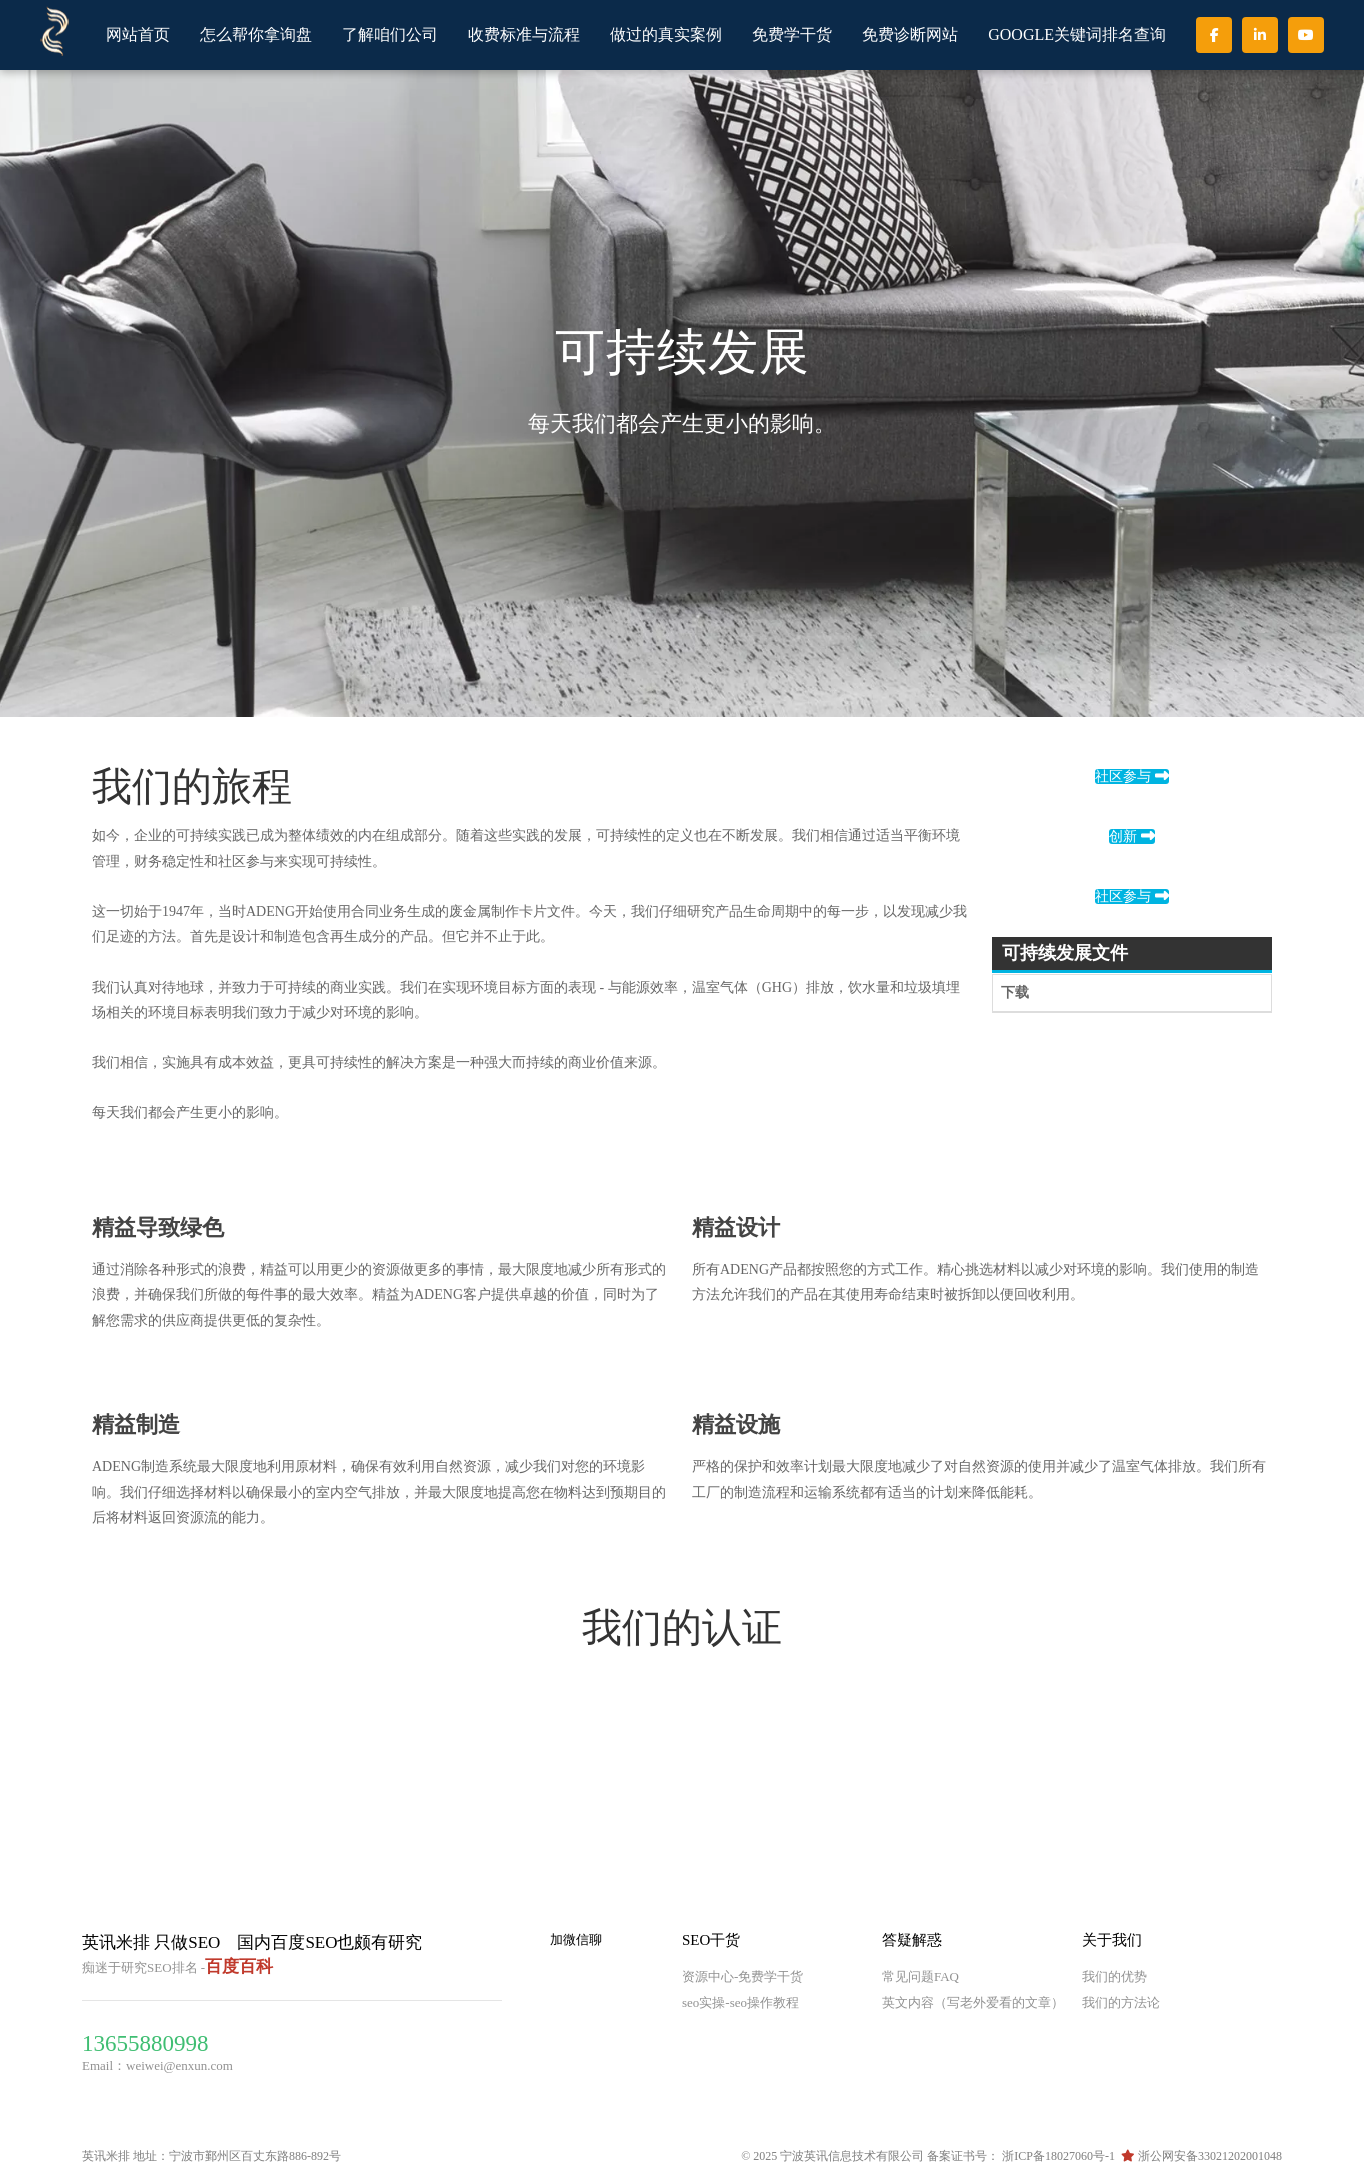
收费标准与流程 (524, 34)
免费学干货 (792, 34)
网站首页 (138, 34)
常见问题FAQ (920, 1976)
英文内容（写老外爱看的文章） (973, 2002)
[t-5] (708, 1172)
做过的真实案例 (666, 34)
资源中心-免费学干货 (742, 1976)
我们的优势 (1114, 1976)
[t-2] (708, 1369)
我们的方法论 (1121, 2002)
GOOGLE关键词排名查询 (1077, 34)
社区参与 (1132, 776)
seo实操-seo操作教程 (740, 2002)
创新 (1132, 836)
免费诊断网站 (910, 34)
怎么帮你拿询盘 (256, 34)
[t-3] (108, 1172)
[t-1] (108, 1369)
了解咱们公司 (390, 34)
